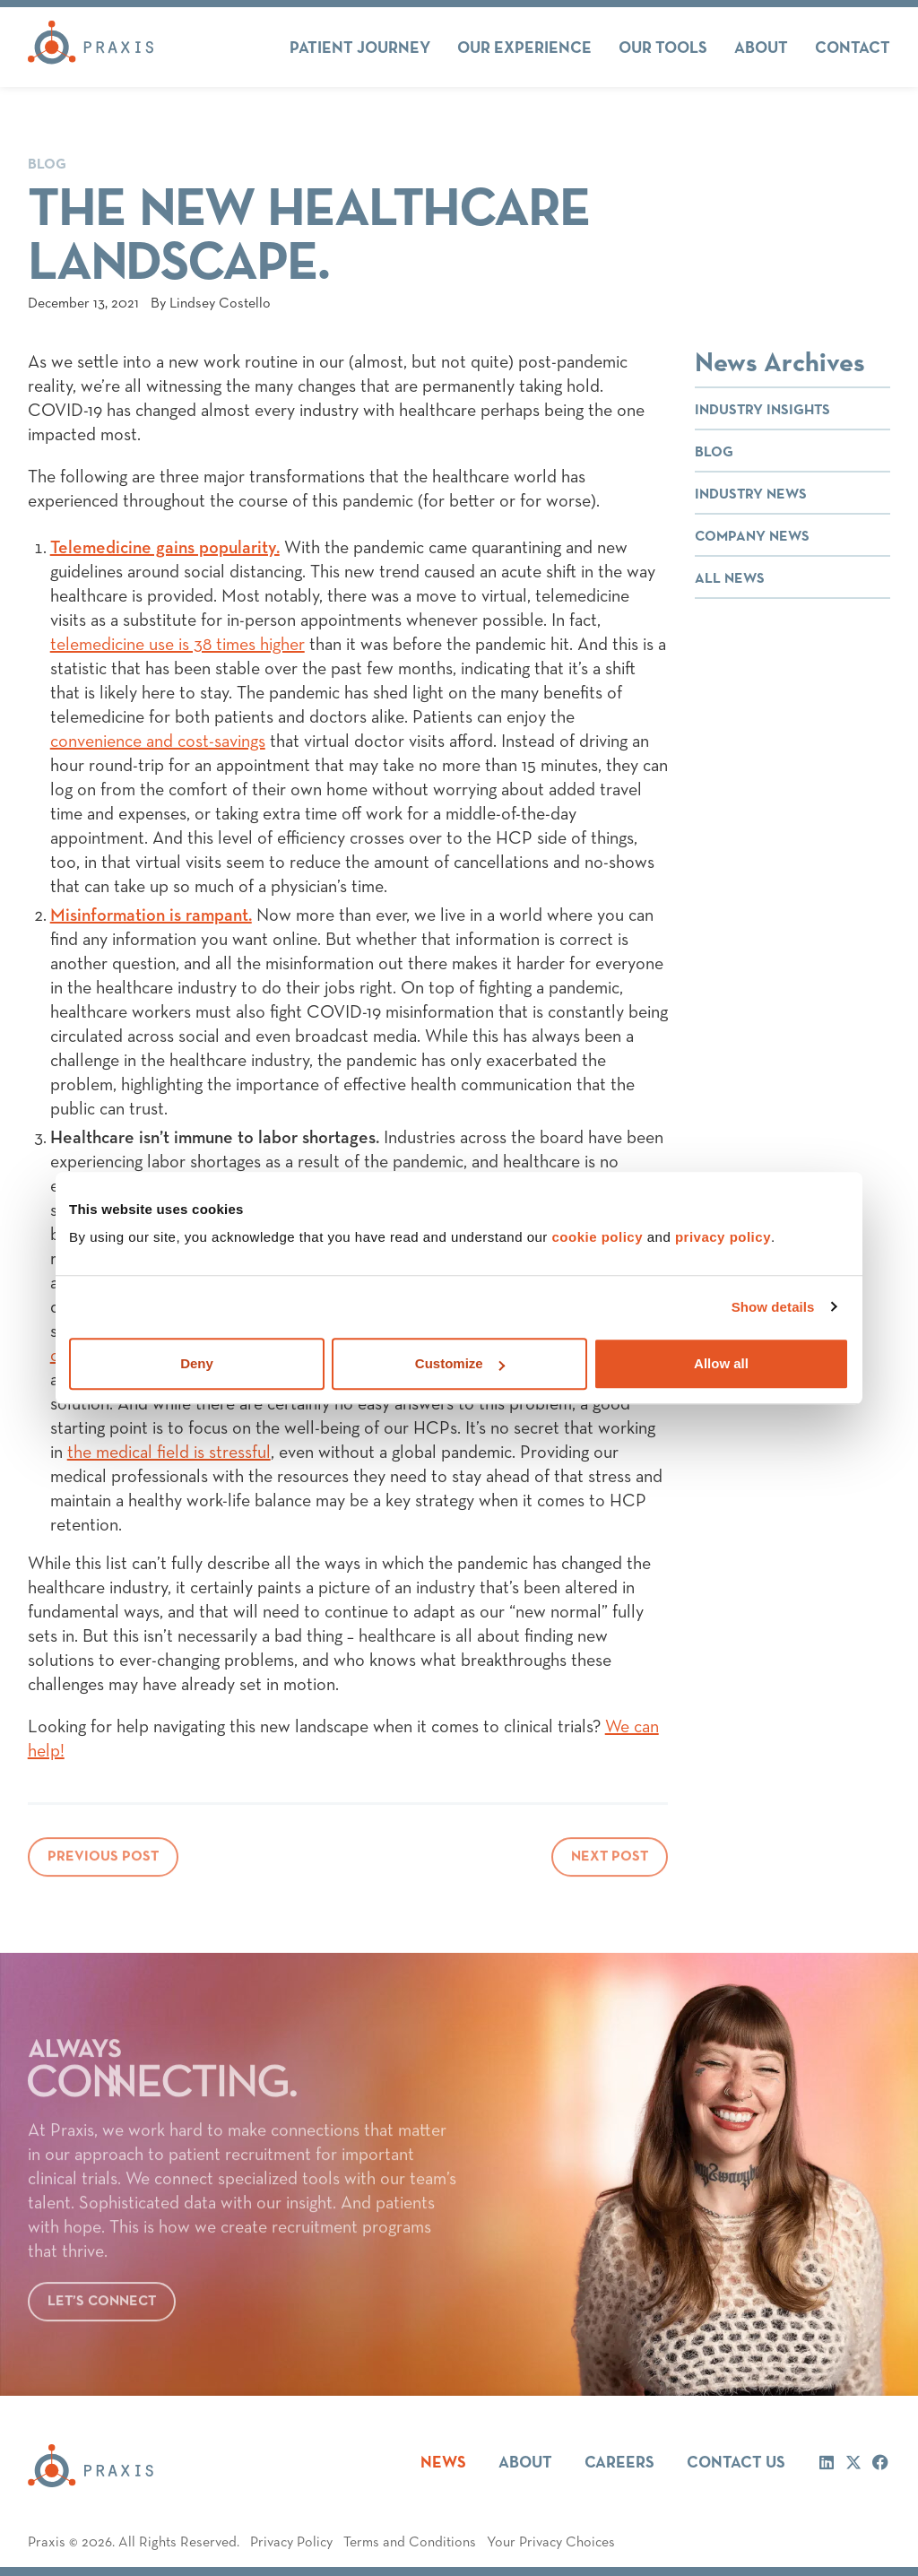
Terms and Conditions (409, 2543)
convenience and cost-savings (157, 741)
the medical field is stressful (169, 1452)
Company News (752, 537)
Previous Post (103, 1863)
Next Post (609, 1863)
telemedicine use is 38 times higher (177, 645)
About (525, 2463)
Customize (460, 1363)
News (443, 2463)
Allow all (721, 1363)
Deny (196, 1363)
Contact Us (736, 2463)
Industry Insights (762, 410)
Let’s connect (102, 2308)
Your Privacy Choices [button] (551, 2543)
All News (730, 579)
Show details (773, 1306)
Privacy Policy (291, 2543)
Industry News (751, 495)
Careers (619, 2463)
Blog (47, 165)
